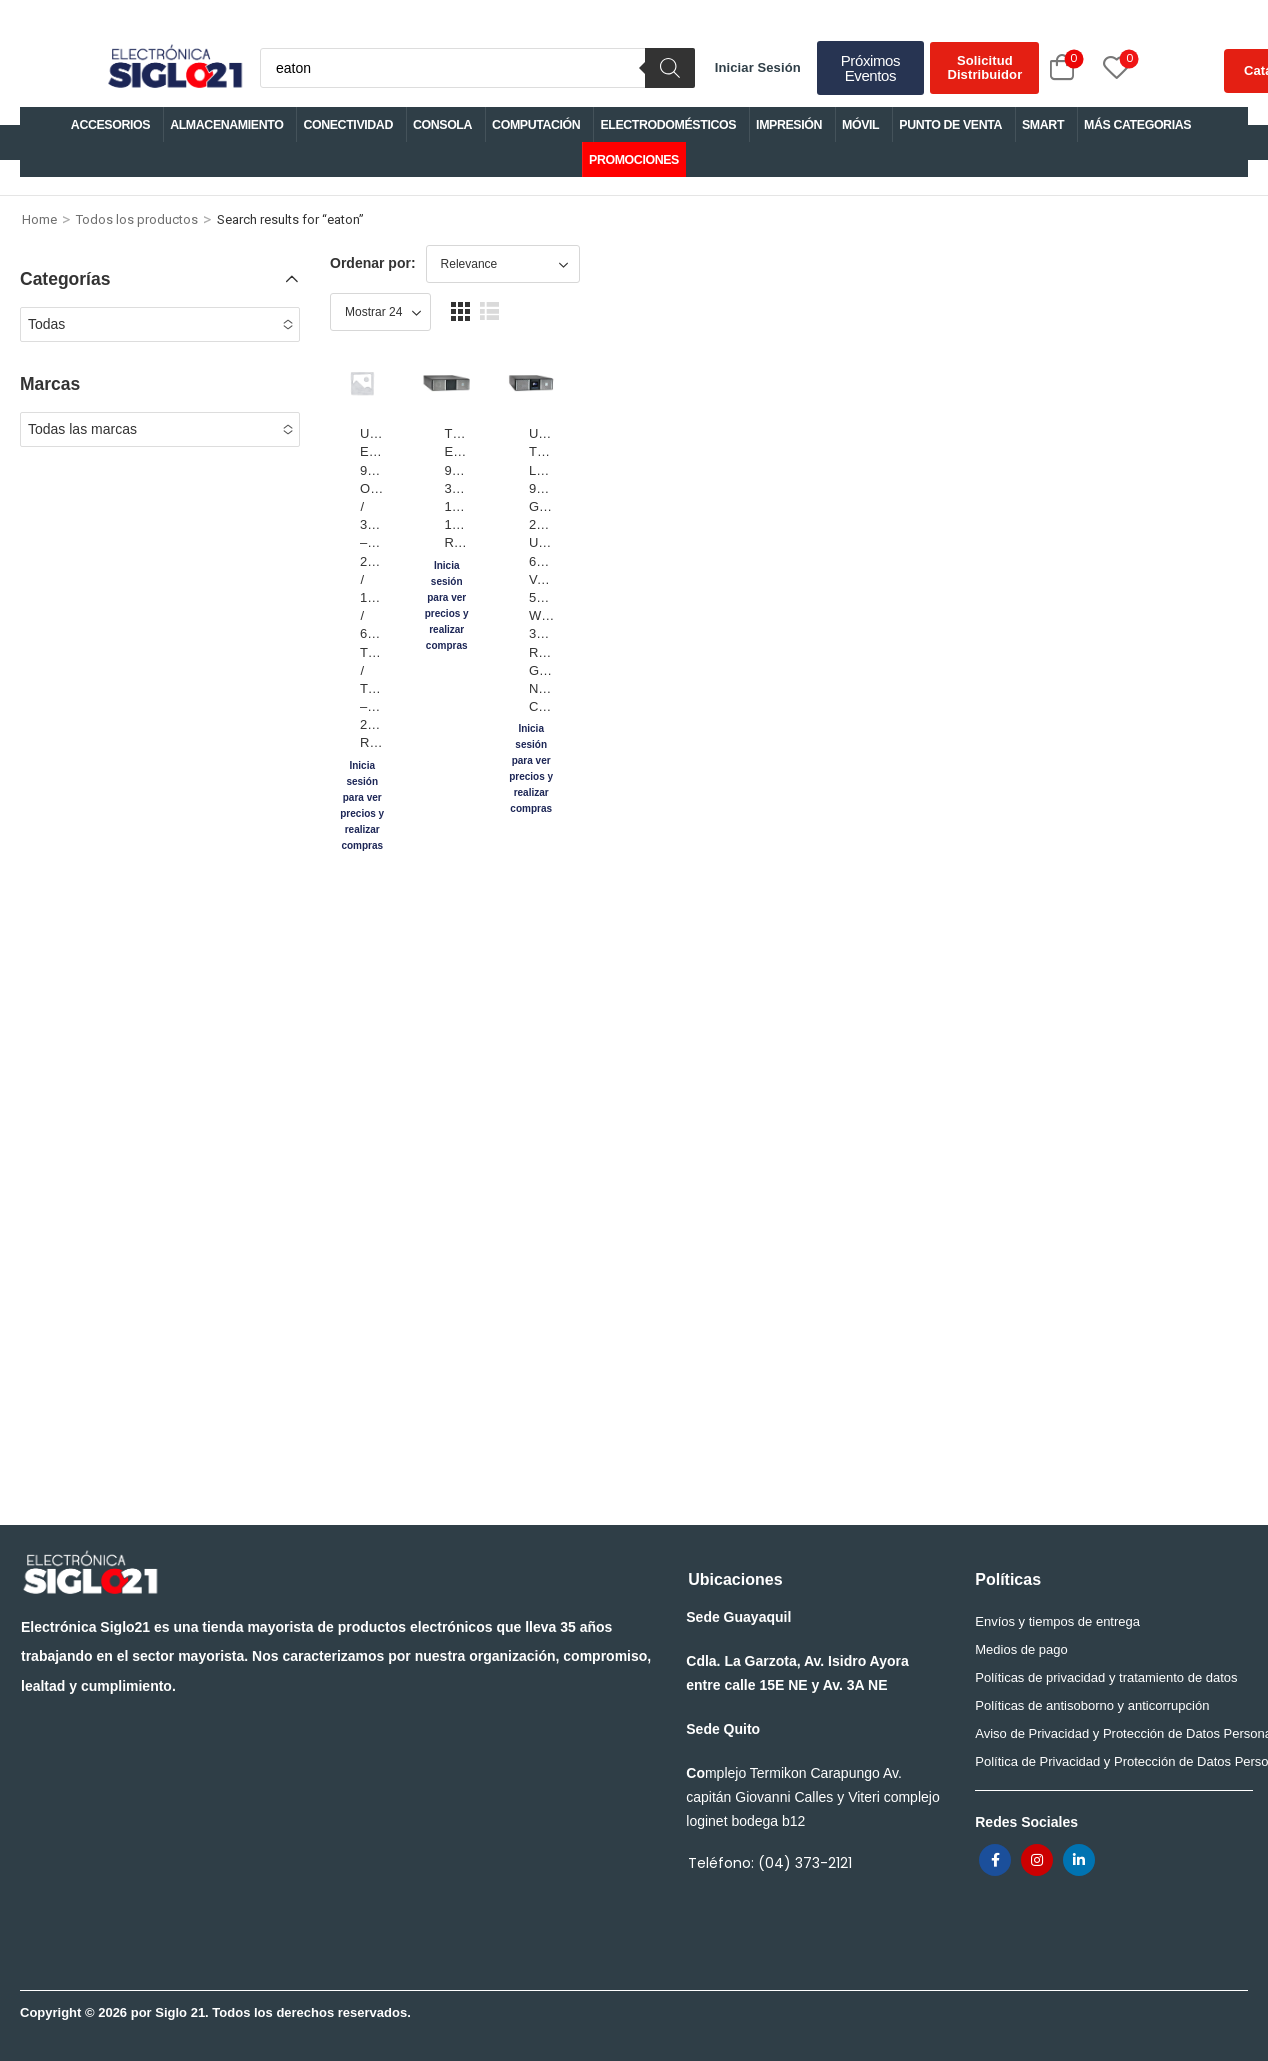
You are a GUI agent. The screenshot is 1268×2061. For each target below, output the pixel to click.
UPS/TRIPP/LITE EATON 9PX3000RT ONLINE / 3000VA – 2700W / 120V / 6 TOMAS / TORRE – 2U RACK (437, 572)
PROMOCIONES (634, 160)
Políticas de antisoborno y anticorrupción (1092, 1705)
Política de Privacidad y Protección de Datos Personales (1108, 1761)
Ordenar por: (373, 263)
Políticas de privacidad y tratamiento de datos (1106, 1677)
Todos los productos (137, 219)
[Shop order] (503, 264)
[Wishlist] (1094, 67)
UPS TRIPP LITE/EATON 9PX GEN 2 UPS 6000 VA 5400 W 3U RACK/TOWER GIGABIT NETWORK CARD (906, 572)
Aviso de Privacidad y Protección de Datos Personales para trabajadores (1108, 1733)
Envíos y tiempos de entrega (1057, 1621)
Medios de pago (1021, 1649)
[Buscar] (670, 68)
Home (39, 219)
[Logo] (174, 68)
